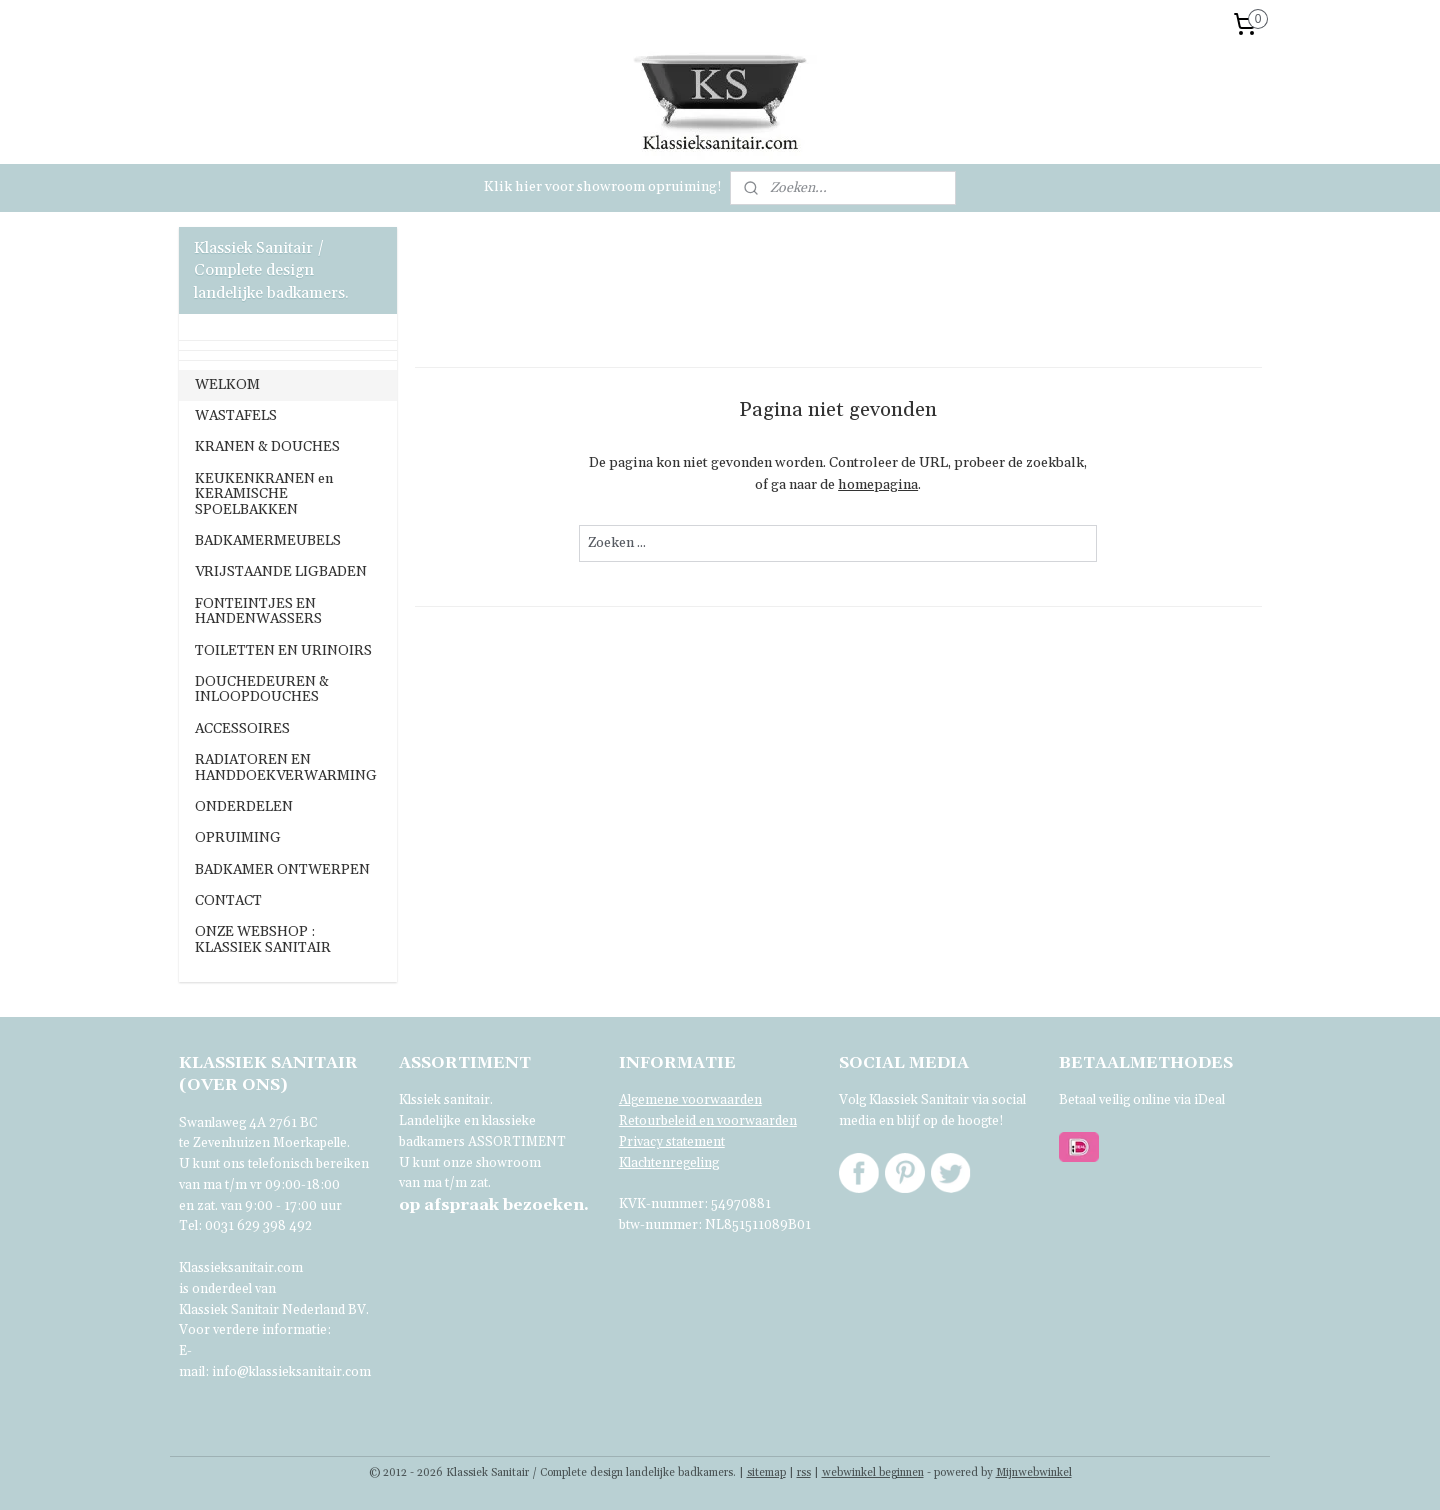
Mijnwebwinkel (1034, 1473)
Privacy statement (672, 1142)
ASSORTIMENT (517, 1142)
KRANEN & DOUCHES (267, 447)
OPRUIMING (238, 838)
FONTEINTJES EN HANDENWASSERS (258, 611)
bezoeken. (494, 1205)
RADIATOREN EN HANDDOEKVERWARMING (286, 767)
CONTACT (228, 901)
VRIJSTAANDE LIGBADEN (281, 572)
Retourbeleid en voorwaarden (708, 1121)
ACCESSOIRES (242, 729)
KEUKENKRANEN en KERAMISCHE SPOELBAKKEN (264, 494)
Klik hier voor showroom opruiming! (603, 187)
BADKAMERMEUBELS (268, 541)
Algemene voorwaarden (690, 1100)
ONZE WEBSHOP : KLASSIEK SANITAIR (263, 939)
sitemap (766, 1473)
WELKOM (227, 385)
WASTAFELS (236, 416)
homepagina (878, 485)
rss (804, 1473)
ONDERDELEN (244, 807)
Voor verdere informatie (253, 1330)
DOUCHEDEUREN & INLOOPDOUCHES (262, 689)
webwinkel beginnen (873, 1473)
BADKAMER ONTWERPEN (282, 870)
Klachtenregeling (669, 1163)
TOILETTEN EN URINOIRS (283, 651)
